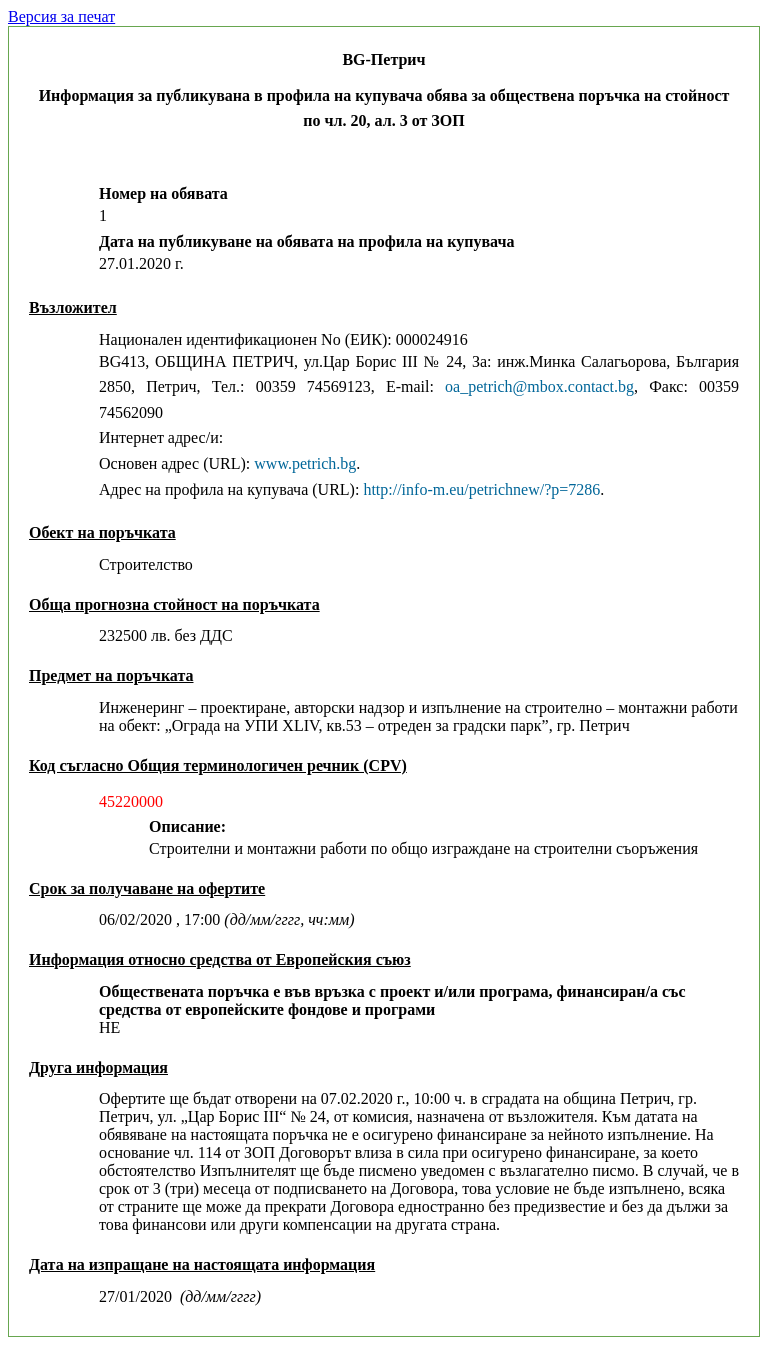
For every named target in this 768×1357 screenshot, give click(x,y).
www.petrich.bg (305, 463)
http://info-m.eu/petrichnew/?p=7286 (481, 489)
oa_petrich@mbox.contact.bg (539, 386)
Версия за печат (61, 16)
